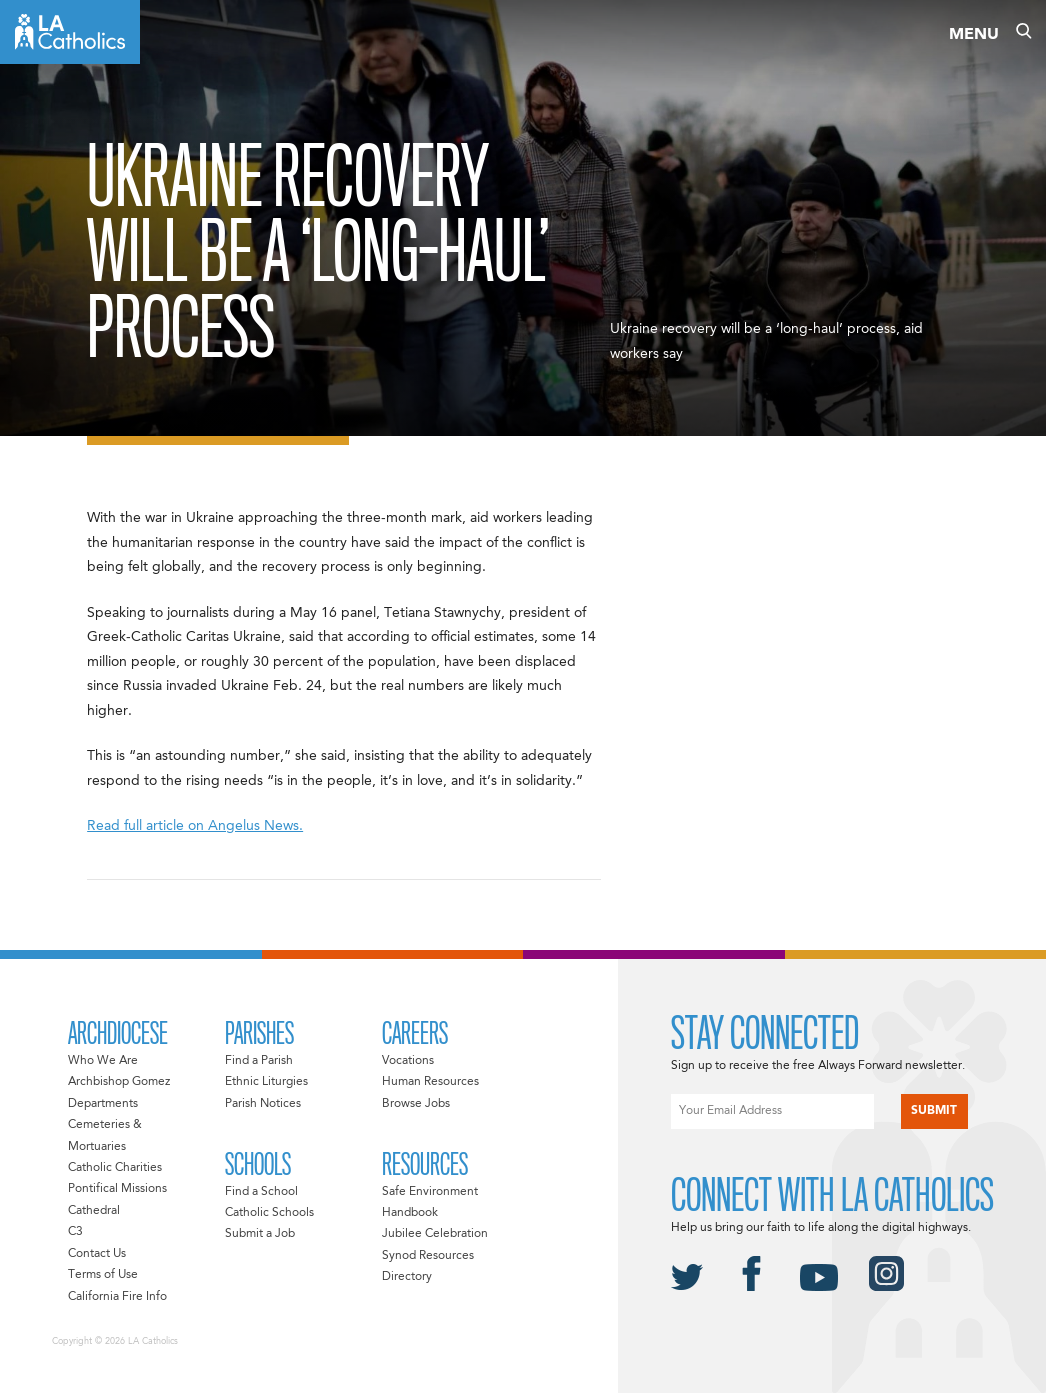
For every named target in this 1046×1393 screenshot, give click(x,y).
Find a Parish (259, 1061)
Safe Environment (430, 1192)
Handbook (410, 1213)
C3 (75, 1232)
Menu (974, 35)
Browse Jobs (416, 1104)
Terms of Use (103, 1275)
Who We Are (103, 1061)
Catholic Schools (269, 1213)
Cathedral (94, 1211)
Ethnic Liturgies (266, 1082)
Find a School (261, 1192)
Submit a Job (260, 1234)
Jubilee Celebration (435, 1234)
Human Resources (430, 1082)
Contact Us (97, 1254)
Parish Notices (263, 1104)
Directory (407, 1277)
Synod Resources (428, 1256)
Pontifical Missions (117, 1189)
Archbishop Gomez (119, 1082)
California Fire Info (117, 1297)
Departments (103, 1104)
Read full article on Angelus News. (195, 826)
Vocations (408, 1061)
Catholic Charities (115, 1168)
